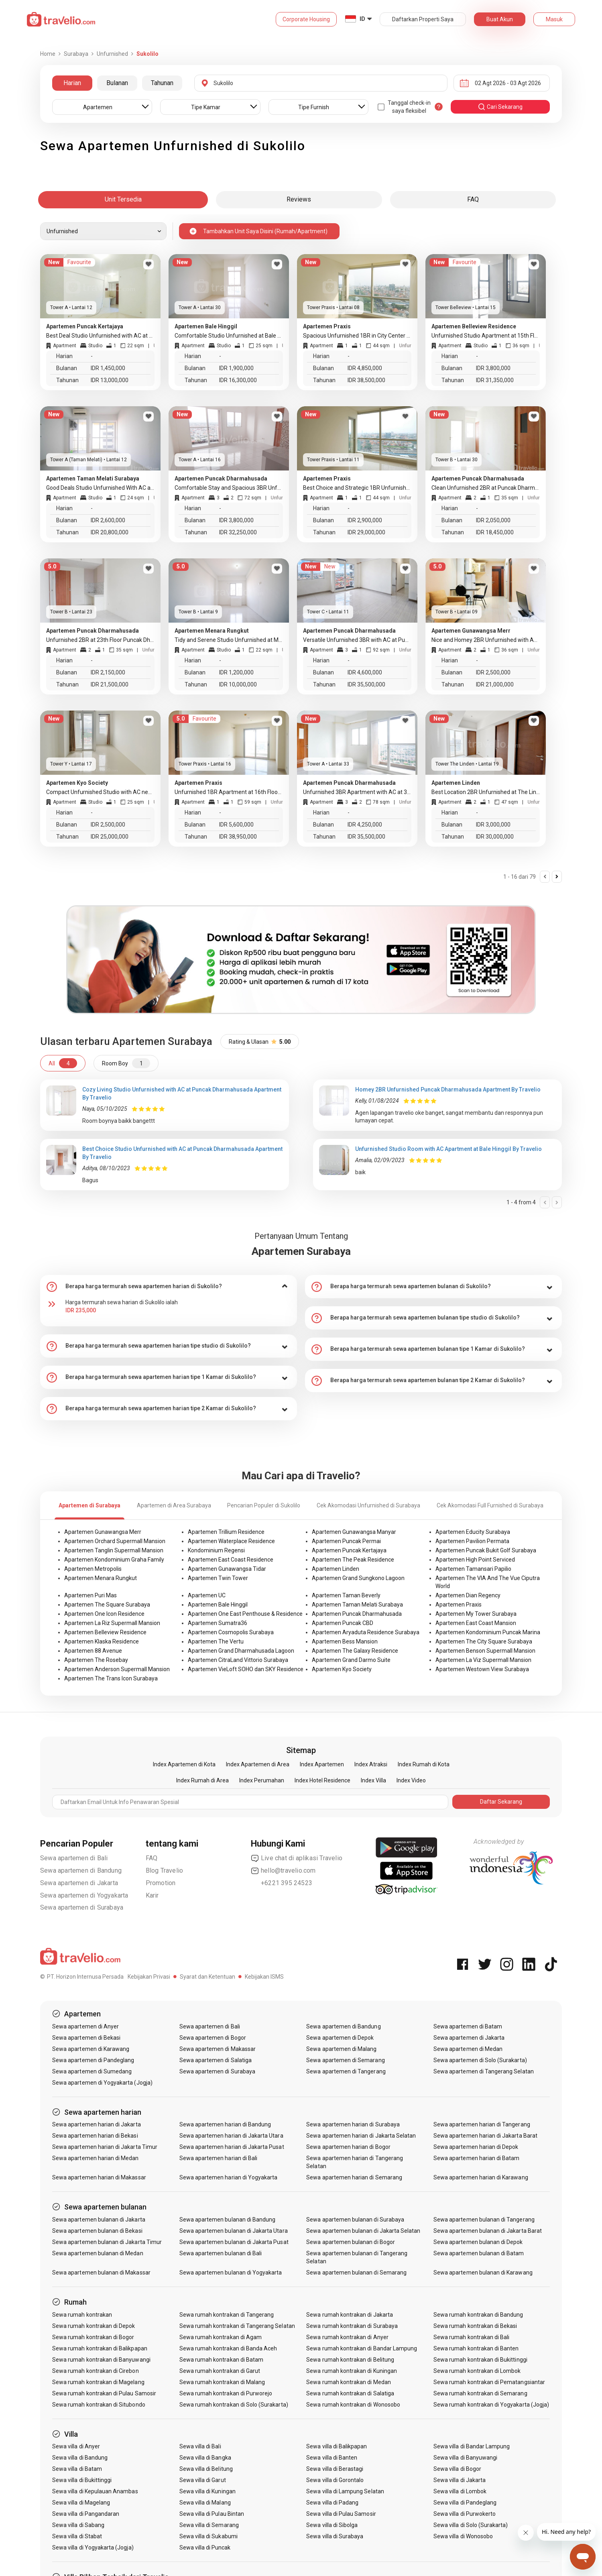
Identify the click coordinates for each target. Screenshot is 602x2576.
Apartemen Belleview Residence (105, 1632)
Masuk (554, 19)
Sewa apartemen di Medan (467, 2049)
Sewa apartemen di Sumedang (92, 2071)
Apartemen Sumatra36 (217, 1623)
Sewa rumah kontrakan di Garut (219, 2371)
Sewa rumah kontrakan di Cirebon (95, 2371)
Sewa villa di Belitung (206, 2469)
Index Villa (373, 1780)
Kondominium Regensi (216, 1550)
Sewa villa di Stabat (77, 2536)
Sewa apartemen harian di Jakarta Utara (231, 2135)
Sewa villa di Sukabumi (208, 2536)
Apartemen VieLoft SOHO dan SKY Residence (245, 1669)
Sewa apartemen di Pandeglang (93, 2060)
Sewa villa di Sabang (78, 2525)
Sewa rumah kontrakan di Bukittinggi (480, 2359)
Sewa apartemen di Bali (74, 1858)
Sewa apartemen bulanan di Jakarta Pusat (234, 2242)
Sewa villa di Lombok (459, 2491)
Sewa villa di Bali (200, 2446)
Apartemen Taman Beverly (346, 1595)
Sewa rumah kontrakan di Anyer (347, 2337)
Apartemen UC (207, 1595)
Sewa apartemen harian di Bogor (348, 2147)
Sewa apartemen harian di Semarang (354, 2177)
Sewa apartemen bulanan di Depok (478, 2242)
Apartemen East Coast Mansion (475, 1623)
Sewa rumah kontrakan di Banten (476, 2348)
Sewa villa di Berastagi (334, 2469)
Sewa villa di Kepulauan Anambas (95, 2491)
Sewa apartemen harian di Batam (476, 2158)
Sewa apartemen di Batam (467, 2026)
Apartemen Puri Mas (90, 1595)
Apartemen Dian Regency (467, 1595)
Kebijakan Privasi (149, 1976)
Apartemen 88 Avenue (93, 1650)
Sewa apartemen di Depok (340, 2037)
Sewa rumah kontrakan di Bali (471, 2337)
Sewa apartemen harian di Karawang (480, 2177)
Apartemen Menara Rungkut (100, 1578)
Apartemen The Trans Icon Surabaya (111, 1678)
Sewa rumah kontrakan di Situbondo (98, 2404)
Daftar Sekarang (501, 1801)
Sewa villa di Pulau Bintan (211, 2514)
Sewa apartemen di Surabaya (81, 1907)
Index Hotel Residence (322, 1780)
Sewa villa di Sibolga (332, 2525)
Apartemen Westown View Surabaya (482, 1669)
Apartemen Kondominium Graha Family (114, 1559)
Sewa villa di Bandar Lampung (471, 2446)
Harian (72, 83)
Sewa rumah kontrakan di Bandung (478, 2314)
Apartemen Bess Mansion (345, 1641)
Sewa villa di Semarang (209, 2525)
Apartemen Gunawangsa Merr (102, 1532)
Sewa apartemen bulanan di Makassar (101, 2272)
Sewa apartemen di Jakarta (79, 1883)
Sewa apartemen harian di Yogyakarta (228, 2177)
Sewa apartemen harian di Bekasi (95, 2135)
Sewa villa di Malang (205, 2502)
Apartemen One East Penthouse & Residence (245, 1614)
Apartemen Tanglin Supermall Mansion (113, 1550)
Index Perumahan (261, 1780)
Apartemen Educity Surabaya (472, 1532)
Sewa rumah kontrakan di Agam (220, 2337)
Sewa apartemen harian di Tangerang (481, 2124)
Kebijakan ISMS (264, 1976)
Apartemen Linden (335, 1569)
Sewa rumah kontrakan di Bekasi (475, 2326)
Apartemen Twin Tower (218, 1578)
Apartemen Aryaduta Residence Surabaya (365, 1632)
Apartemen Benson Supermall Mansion (485, 1650)
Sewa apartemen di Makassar (217, 2049)
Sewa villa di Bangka (205, 2457)
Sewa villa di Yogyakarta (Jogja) (93, 2547)
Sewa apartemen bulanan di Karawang (483, 2272)
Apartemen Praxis (458, 1604)
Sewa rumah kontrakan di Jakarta (349, 2314)
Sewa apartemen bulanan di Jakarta (98, 2219)
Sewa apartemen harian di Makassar (99, 2177)
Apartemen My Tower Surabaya (476, 1614)
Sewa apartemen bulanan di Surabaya (355, 2219)
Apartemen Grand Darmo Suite (351, 1660)
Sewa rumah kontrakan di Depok (93, 2326)
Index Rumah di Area (202, 1780)
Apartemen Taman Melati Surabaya (357, 1604)
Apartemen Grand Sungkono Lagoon (358, 1578)
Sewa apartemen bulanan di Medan (97, 2253)
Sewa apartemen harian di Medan (95, 2158)
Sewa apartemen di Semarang (345, 2060)
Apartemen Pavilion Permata (472, 1541)
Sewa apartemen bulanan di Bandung (227, 2219)
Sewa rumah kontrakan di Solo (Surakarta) (233, 2404)
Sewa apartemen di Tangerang (345, 2071)
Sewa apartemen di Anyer (85, 2026)
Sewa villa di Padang (332, 2502)
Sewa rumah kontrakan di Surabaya (352, 2326)
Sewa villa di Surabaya (334, 2536)
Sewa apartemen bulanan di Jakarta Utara (233, 2231)
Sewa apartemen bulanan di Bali (220, 2253)
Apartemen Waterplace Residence (231, 1541)
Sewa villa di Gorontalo (335, 2480)
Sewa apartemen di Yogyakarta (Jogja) (102, 2082)
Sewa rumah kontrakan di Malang (222, 2382)
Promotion (161, 1883)
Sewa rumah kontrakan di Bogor (93, 2337)
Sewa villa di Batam (77, 2469)
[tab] (168, 1286)
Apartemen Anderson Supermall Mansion (117, 1669)
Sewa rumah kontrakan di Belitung (350, 2359)
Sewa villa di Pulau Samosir (341, 2514)
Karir (152, 1895)
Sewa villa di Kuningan (207, 2491)
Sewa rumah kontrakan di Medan (348, 2382)
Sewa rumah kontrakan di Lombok (477, 2371)
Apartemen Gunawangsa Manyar (354, 1532)
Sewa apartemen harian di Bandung (225, 2124)
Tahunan (162, 83)
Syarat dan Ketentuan (207, 1976)
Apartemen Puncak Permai (346, 1541)
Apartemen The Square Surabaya (107, 1604)
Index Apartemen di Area (257, 1764)
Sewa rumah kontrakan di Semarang (480, 2393)
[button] (168, 1286)
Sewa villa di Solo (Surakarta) (470, 2525)
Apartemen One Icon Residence (104, 1614)
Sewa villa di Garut (202, 2480)
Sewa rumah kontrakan (82, 2314)
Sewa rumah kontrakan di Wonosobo (353, 2404)
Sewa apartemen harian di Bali (218, 2158)
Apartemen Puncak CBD (342, 1623)
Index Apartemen (322, 1764)
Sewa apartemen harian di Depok (476, 2147)
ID (362, 18)
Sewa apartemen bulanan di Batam (478, 2253)
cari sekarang (500, 107)
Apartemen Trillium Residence (226, 1532)
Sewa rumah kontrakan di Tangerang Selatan (237, 2326)
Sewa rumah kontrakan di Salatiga (350, 2393)
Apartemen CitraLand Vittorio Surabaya (238, 1660)
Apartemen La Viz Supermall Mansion (483, 1660)
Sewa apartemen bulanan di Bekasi (97, 2231)
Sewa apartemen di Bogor (212, 2037)
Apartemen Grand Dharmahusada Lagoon (241, 1650)
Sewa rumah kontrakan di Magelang (98, 2382)
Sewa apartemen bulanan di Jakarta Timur (107, 2242)
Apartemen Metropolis (93, 1569)
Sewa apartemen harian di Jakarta (96, 2124)
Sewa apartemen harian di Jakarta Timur (104, 2147)
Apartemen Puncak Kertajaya (349, 1550)
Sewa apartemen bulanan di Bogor (350, 2242)
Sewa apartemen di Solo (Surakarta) (480, 2060)
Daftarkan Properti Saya (423, 19)
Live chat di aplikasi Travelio (296, 1858)
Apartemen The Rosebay (96, 1660)
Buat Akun (499, 19)
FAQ (152, 1858)
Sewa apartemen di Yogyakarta (84, 1895)
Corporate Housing (306, 19)
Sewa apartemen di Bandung (81, 1870)
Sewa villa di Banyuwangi (465, 2457)
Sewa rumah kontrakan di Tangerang (226, 2314)
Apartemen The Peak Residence (353, 1559)
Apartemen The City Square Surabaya (483, 1641)
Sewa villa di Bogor (457, 2469)
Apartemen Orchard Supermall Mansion (114, 1541)
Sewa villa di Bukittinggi (82, 2480)
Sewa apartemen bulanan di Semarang (356, 2272)
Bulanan (117, 83)
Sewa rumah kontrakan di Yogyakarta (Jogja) (491, 2404)
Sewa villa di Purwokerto (464, 2514)
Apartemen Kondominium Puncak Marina (487, 1632)
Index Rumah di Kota (423, 1764)
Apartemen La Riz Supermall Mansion (112, 1623)
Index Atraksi (370, 1764)
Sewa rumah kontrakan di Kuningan (351, 2371)
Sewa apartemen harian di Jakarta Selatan (361, 2135)
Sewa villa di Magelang (81, 2502)
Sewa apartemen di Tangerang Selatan (483, 2071)
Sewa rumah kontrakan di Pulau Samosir (104, 2393)
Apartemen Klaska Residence (101, 1641)
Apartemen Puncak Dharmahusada (357, 1614)
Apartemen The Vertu (216, 1641)
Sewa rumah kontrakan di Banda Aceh (228, 2348)
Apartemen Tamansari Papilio (473, 1569)
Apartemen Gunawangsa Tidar (227, 1569)
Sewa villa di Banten (331, 2457)
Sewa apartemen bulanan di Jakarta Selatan (363, 2231)
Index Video (411, 1780)
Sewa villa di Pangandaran (85, 2514)
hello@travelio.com (283, 1871)
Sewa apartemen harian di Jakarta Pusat (231, 2147)
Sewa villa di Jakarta (459, 2480)
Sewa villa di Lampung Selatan (345, 2491)
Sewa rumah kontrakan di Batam (221, 2359)
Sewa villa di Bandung (80, 2457)
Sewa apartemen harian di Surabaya (353, 2124)
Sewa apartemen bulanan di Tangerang (484, 2219)
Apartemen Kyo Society (342, 1669)
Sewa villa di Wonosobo (463, 2536)
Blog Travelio (164, 1870)
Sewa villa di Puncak (205, 2547)
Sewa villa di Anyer (76, 2446)
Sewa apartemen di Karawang (90, 2049)
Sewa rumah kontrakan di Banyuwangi (101, 2359)
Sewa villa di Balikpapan (336, 2446)
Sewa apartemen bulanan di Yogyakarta (230, 2272)
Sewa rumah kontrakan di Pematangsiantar (489, 2382)
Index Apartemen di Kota (184, 1764)
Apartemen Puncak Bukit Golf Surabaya (485, 1550)
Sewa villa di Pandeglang (464, 2502)
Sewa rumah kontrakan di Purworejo (226, 2393)
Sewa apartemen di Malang (341, 2049)
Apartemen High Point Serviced (475, 1559)
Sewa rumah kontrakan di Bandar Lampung (361, 2348)
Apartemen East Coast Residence (230, 1559)
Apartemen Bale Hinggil (218, 1604)
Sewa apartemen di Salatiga (215, 2060)
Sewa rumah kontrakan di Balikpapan (99, 2348)
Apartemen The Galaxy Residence (355, 1650)
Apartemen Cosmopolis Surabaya (231, 1632)
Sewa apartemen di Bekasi (86, 2037)
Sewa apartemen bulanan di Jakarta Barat (487, 2231)
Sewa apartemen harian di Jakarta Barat (485, 2135)
